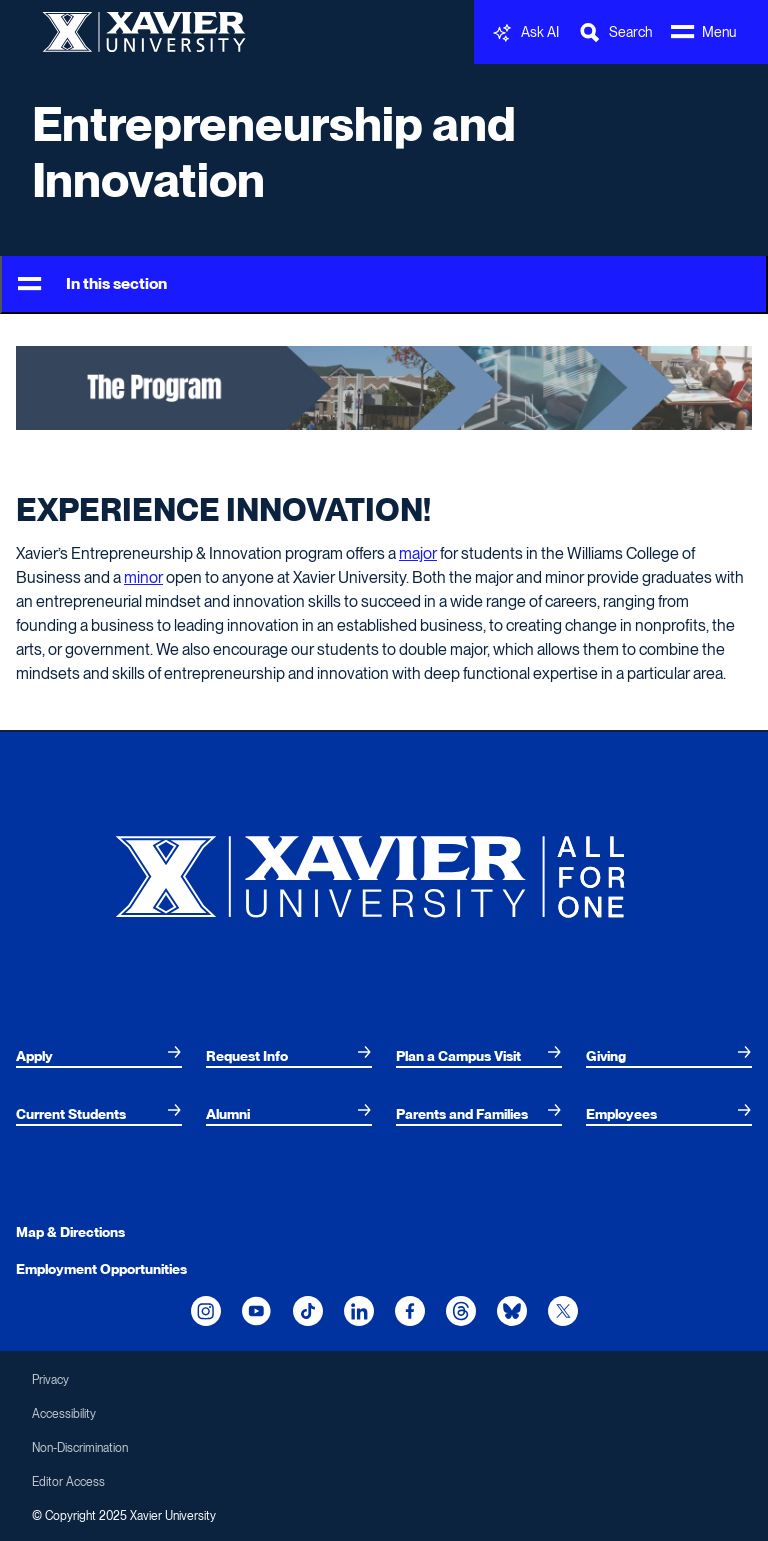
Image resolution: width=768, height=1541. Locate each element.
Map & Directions (70, 1232)
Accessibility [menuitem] (64, 1414)
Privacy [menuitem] (50, 1380)
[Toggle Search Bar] (615, 32)
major (418, 553)
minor (143, 577)
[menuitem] (99, 1056)
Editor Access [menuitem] (68, 1482)
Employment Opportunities (101, 1269)
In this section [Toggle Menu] (92, 284)
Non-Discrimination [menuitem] (80, 1448)
